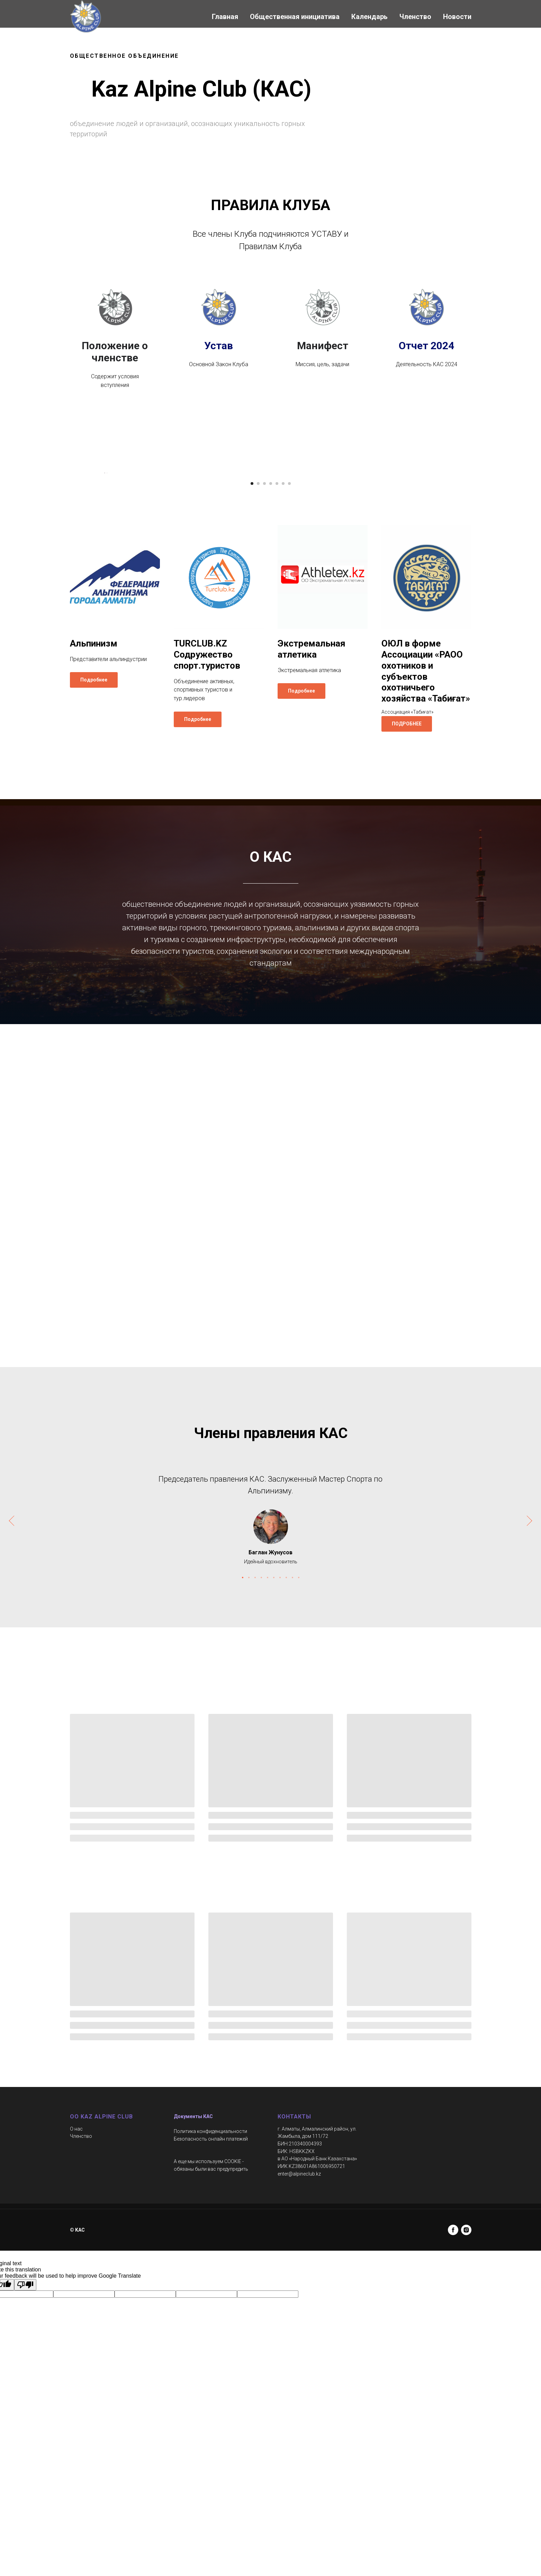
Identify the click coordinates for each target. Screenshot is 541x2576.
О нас (76, 2319)
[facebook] (453, 2420)
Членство (415, 16)
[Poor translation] (25, 2475)
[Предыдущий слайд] (104, 568)
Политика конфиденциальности (210, 2321)
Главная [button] (225, 16)
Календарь (369, 16)
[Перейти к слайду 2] (258, 673)
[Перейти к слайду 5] (277, 673)
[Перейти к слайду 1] (252, 673)
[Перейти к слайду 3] (264, 673)
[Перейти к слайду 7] (289, 673)
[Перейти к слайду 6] (283, 673)
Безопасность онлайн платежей (211, 2329)
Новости (457, 16)
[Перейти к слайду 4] (270, 673)
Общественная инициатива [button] (295, 16)
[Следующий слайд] (437, 568)
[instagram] (466, 2420)
